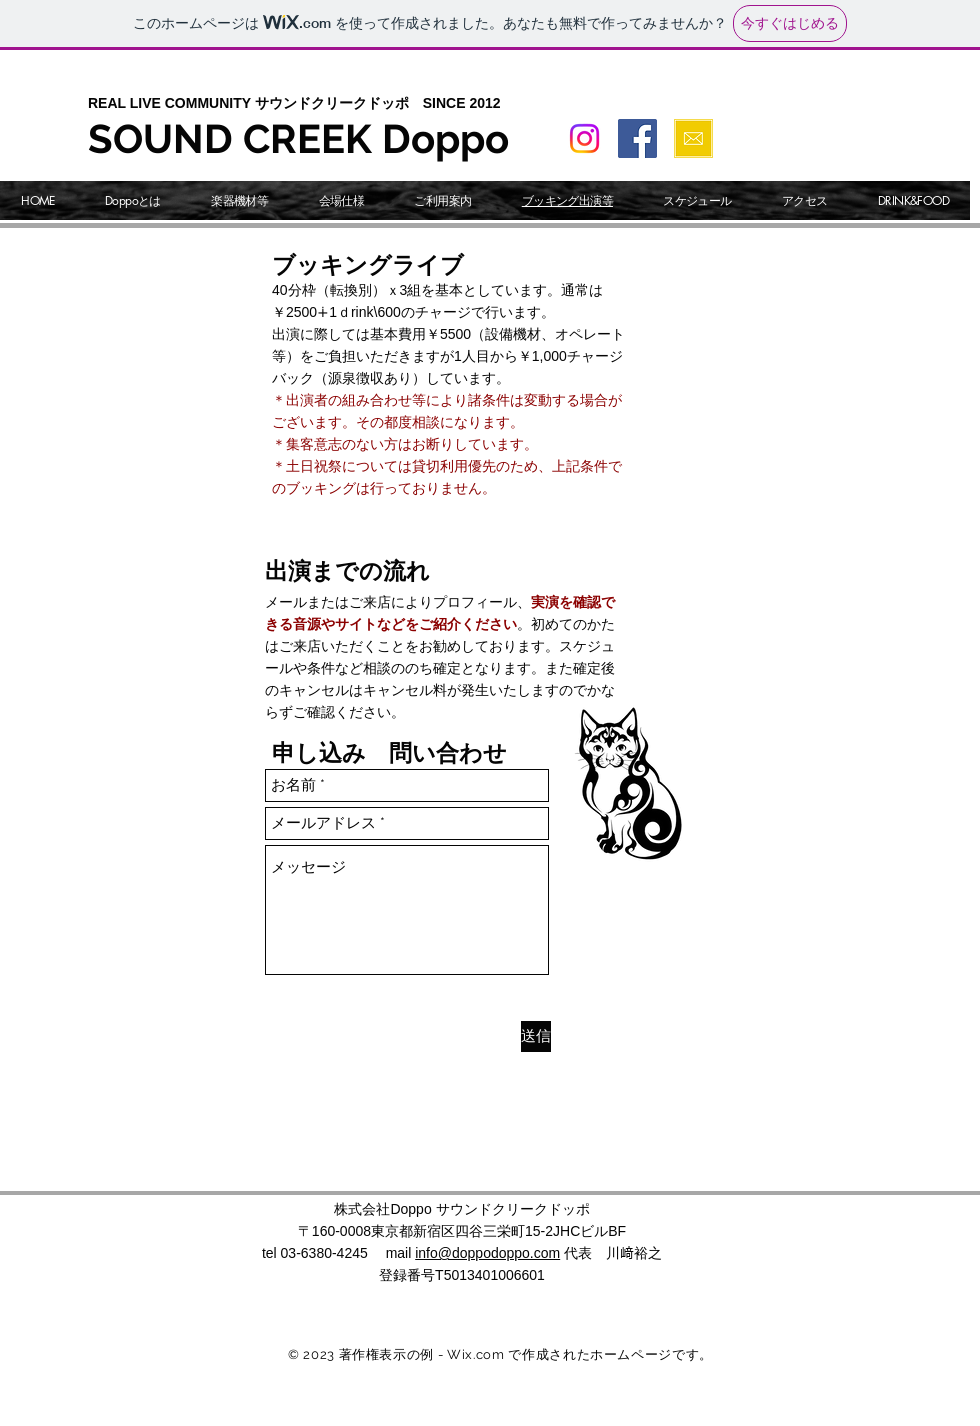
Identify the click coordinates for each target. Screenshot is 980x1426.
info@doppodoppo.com (487, 1253)
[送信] (536, 1036)
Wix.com (476, 1354)
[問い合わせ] (693, 138)
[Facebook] (637, 138)
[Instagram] (584, 138)
